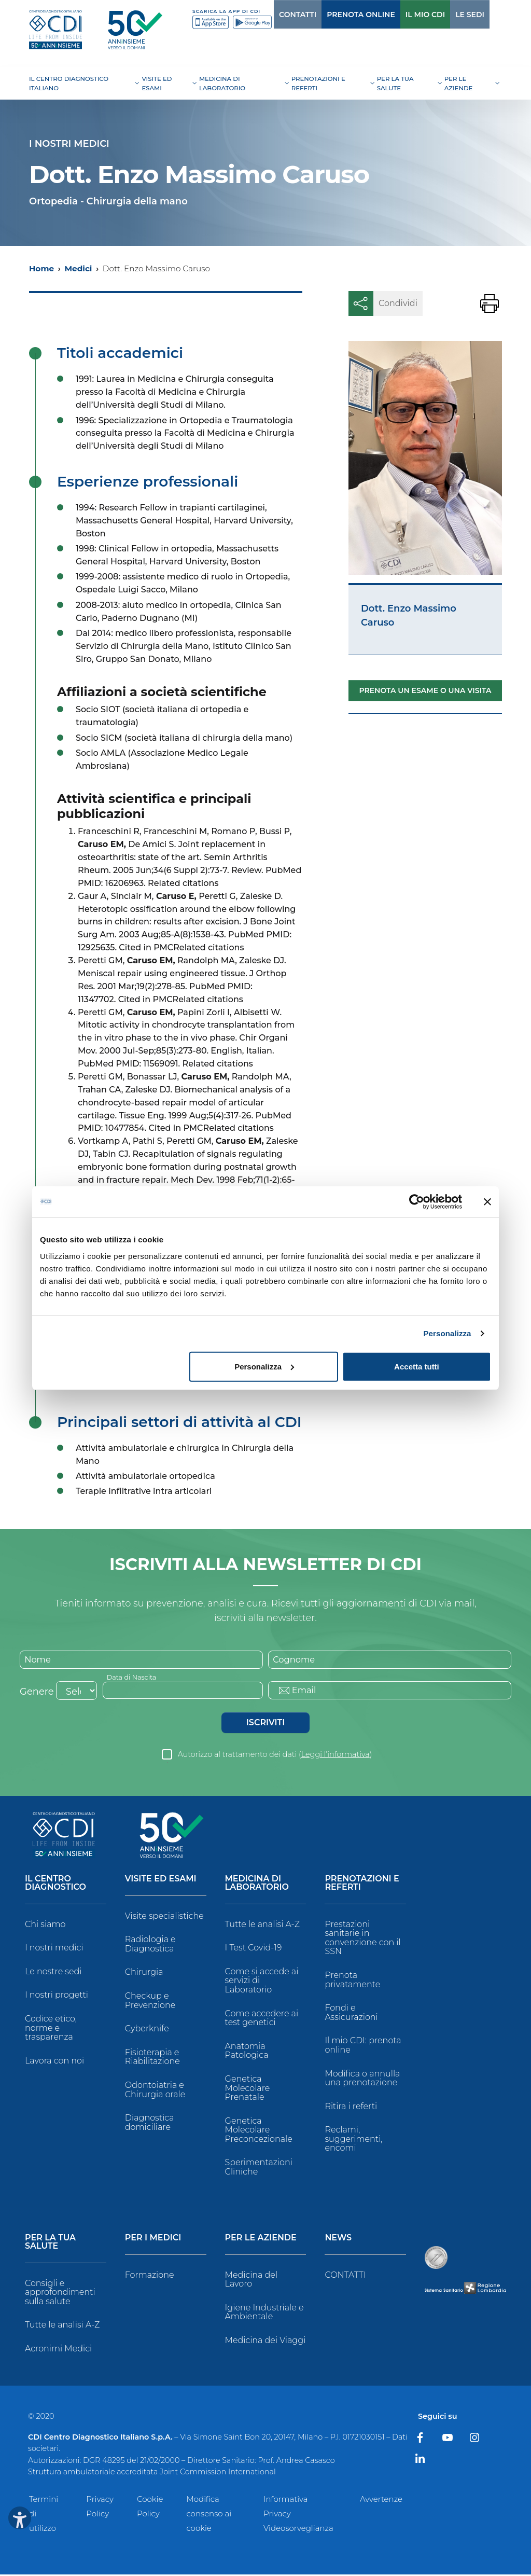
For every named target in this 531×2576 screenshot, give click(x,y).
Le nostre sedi (53, 1973)
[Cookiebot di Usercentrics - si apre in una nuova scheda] (416, 1202)
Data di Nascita (134, 1678)
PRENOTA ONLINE (339, 14)
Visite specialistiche (164, 1917)
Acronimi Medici (58, 2350)
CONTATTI (276, 14)
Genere (37, 1693)
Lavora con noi (54, 2062)
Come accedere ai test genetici (261, 2019)
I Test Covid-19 (253, 1950)
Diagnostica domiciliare (149, 2124)
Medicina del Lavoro (251, 2281)
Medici (78, 268)
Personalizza (447, 1333)
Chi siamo (45, 1926)
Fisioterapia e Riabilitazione (152, 2058)
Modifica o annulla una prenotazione (362, 2079)
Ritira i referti (351, 2108)
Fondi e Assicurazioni (351, 2014)
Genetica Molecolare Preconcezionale (258, 2131)
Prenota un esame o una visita (425, 690)
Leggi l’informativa (335, 1756)
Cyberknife (147, 2030)
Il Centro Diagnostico (55, 1884)
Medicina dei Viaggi (265, 2342)
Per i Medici (153, 2239)
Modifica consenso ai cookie (208, 2515)
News (338, 2239)
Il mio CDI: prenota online (363, 2047)
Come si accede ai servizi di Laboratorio (262, 1982)
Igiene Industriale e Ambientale (264, 2313)
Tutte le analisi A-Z (262, 1926)
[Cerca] (485, 14)
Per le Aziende (261, 2239)
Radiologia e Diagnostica (150, 1946)
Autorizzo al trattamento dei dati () (275, 1756)
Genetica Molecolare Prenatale (247, 2089)
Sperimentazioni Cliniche (258, 2169)
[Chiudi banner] (487, 1202)
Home (41, 268)
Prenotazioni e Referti (362, 1884)
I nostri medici (54, 1950)
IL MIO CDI (404, 14)
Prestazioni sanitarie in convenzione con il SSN (362, 1939)
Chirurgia (144, 1974)
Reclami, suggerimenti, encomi (353, 2141)
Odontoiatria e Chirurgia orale (155, 2091)
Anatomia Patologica (247, 2052)
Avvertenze (381, 2500)
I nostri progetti (56, 1997)
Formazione (149, 2276)
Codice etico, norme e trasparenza (51, 2029)
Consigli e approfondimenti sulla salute (60, 2294)
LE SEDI (448, 14)
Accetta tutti (416, 1366)
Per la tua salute (50, 2243)
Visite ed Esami (161, 1880)
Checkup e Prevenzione (150, 2002)
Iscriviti (265, 1724)
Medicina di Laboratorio (257, 1884)
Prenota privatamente (352, 1981)
